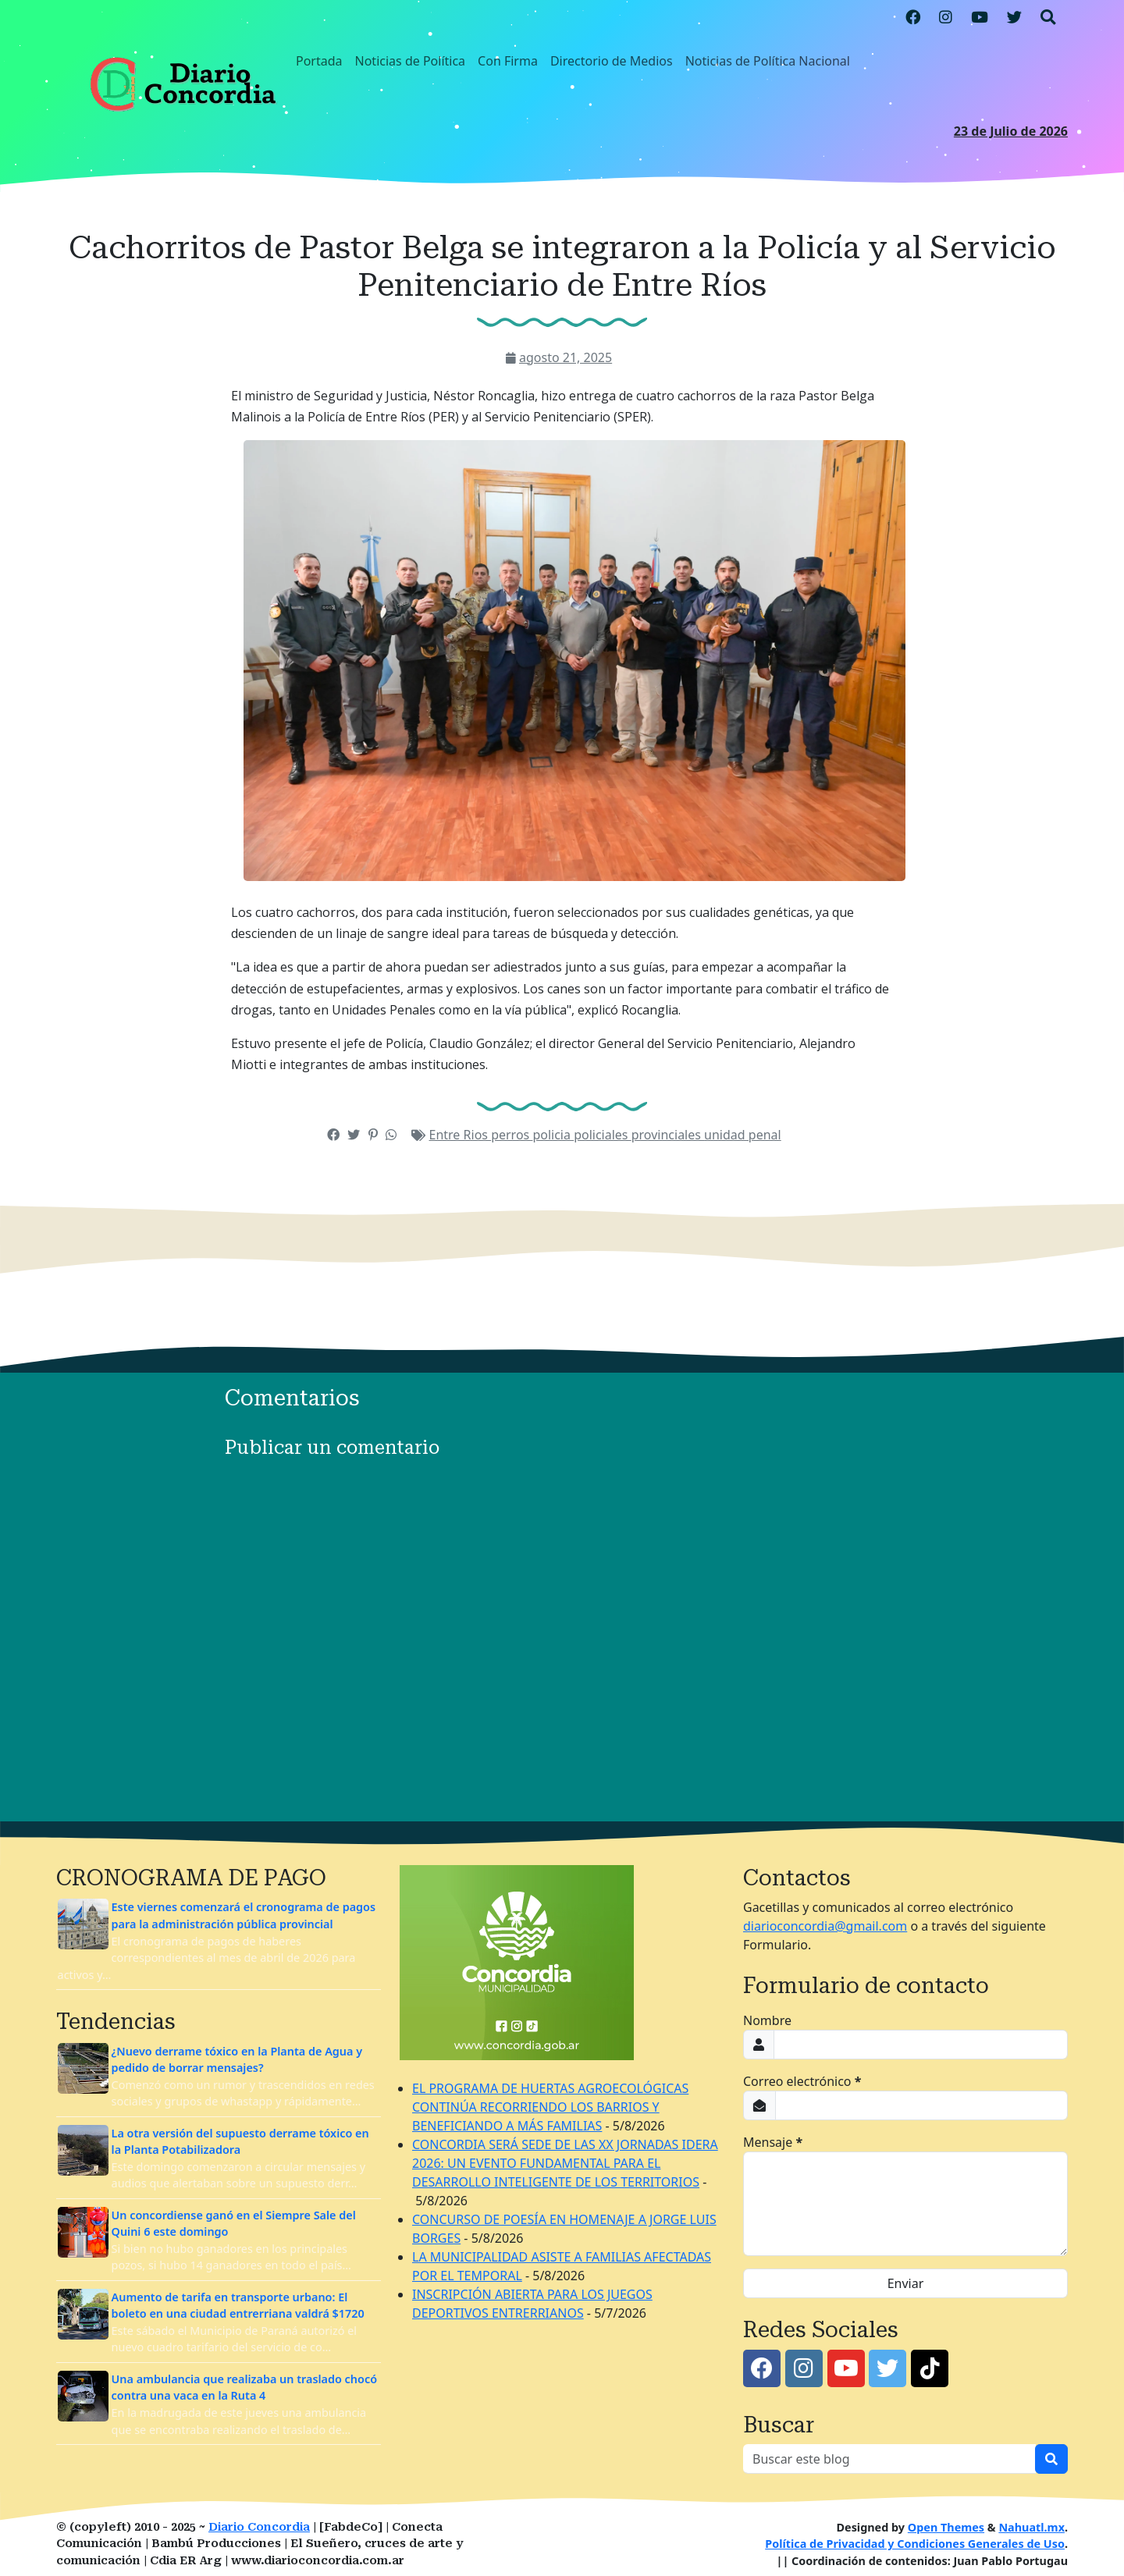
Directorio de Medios (611, 60)
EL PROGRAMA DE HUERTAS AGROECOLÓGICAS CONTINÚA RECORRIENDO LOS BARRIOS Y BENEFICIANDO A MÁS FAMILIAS (550, 2107)
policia (553, 1134)
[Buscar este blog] (889, 2459)
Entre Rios (460, 1134)
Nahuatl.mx (1031, 2527)
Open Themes (946, 2527)
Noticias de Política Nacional (767, 60)
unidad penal (742, 1134)
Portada (319, 60)
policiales (602, 1134)
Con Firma (508, 60)
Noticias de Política (410, 60)
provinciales (667, 1134)
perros (511, 1134)
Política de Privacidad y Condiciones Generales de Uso (915, 2543)
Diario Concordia (259, 2527)
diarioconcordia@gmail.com (825, 1926)
